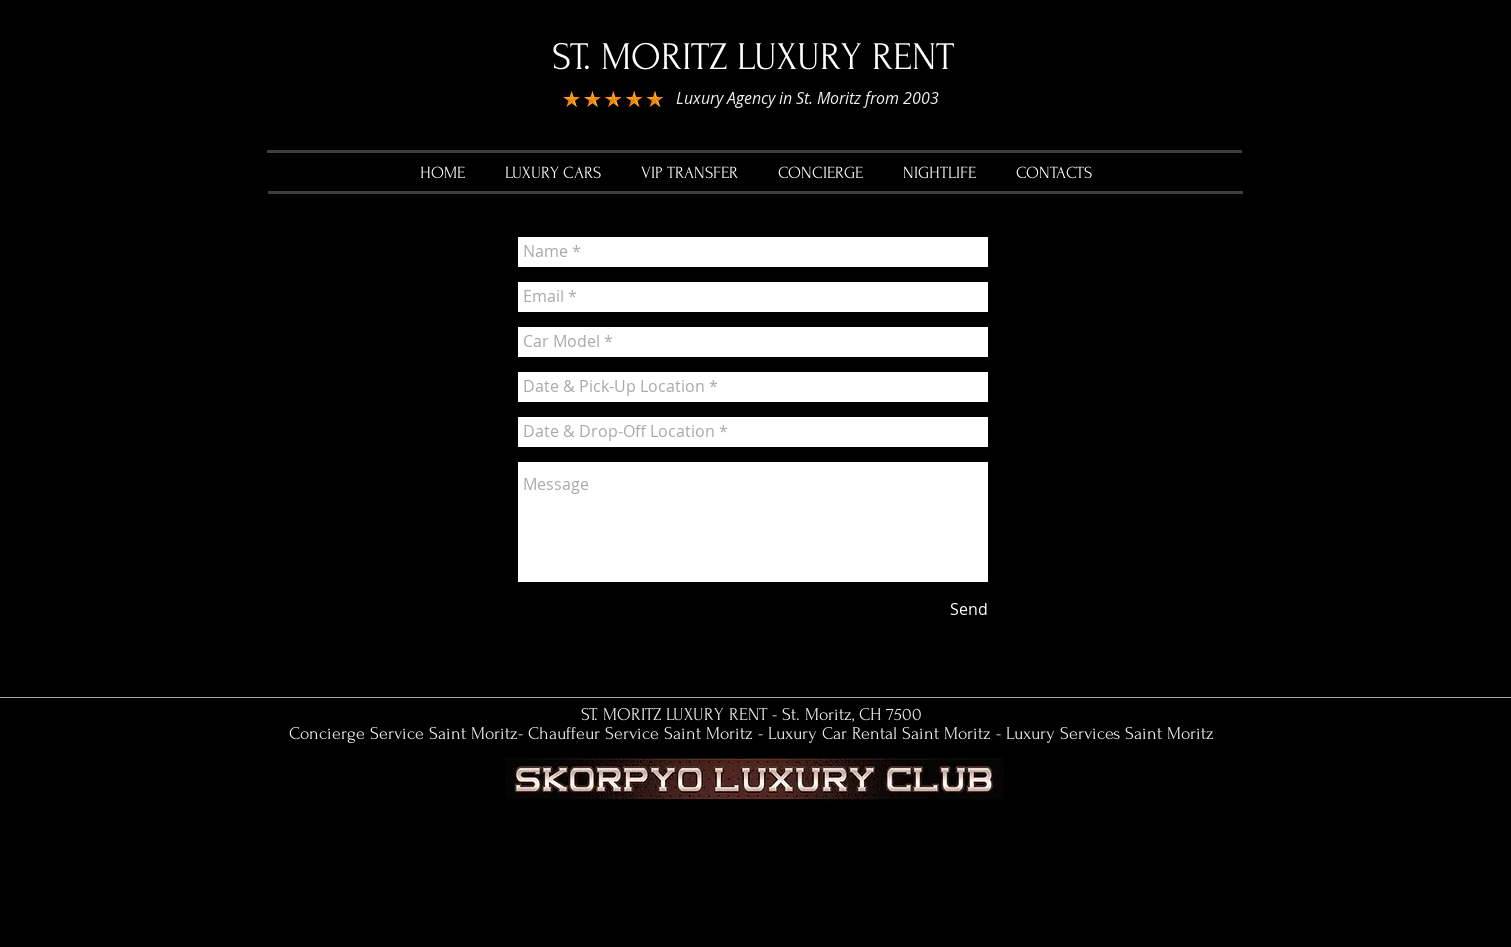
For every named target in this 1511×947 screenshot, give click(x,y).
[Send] (969, 610)
